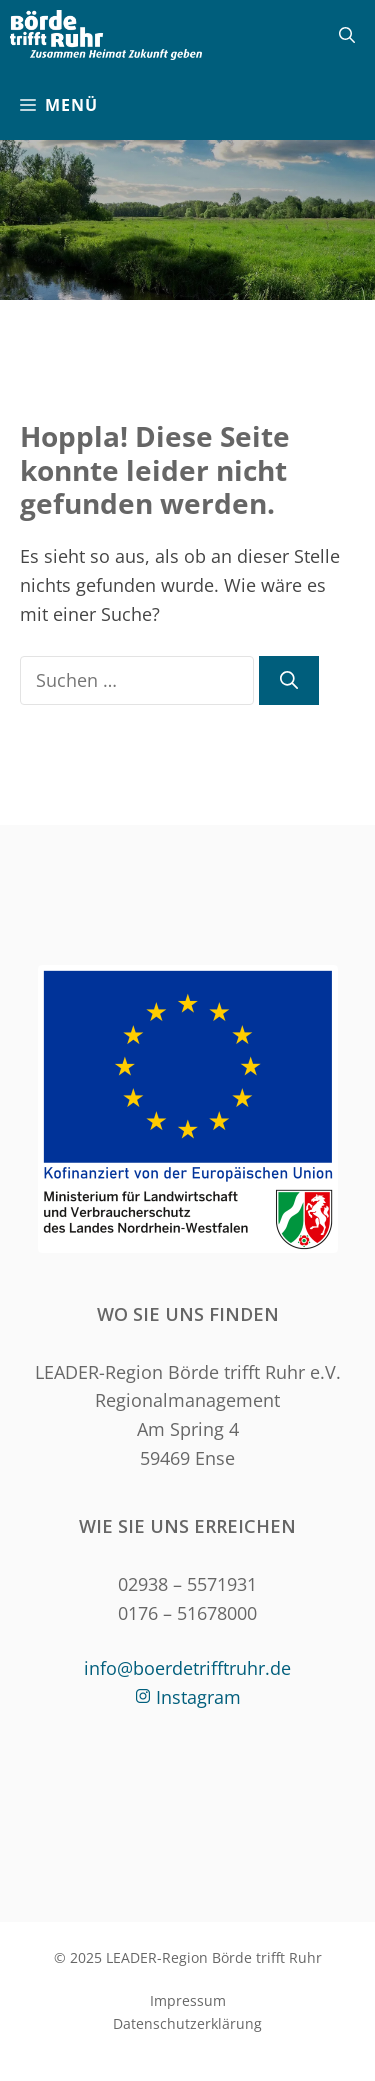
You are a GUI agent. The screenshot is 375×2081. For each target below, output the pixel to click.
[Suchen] (289, 680)
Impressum (188, 2000)
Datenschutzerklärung (187, 2023)
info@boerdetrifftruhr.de (187, 1668)
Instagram (198, 1697)
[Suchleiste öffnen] (347, 35)
